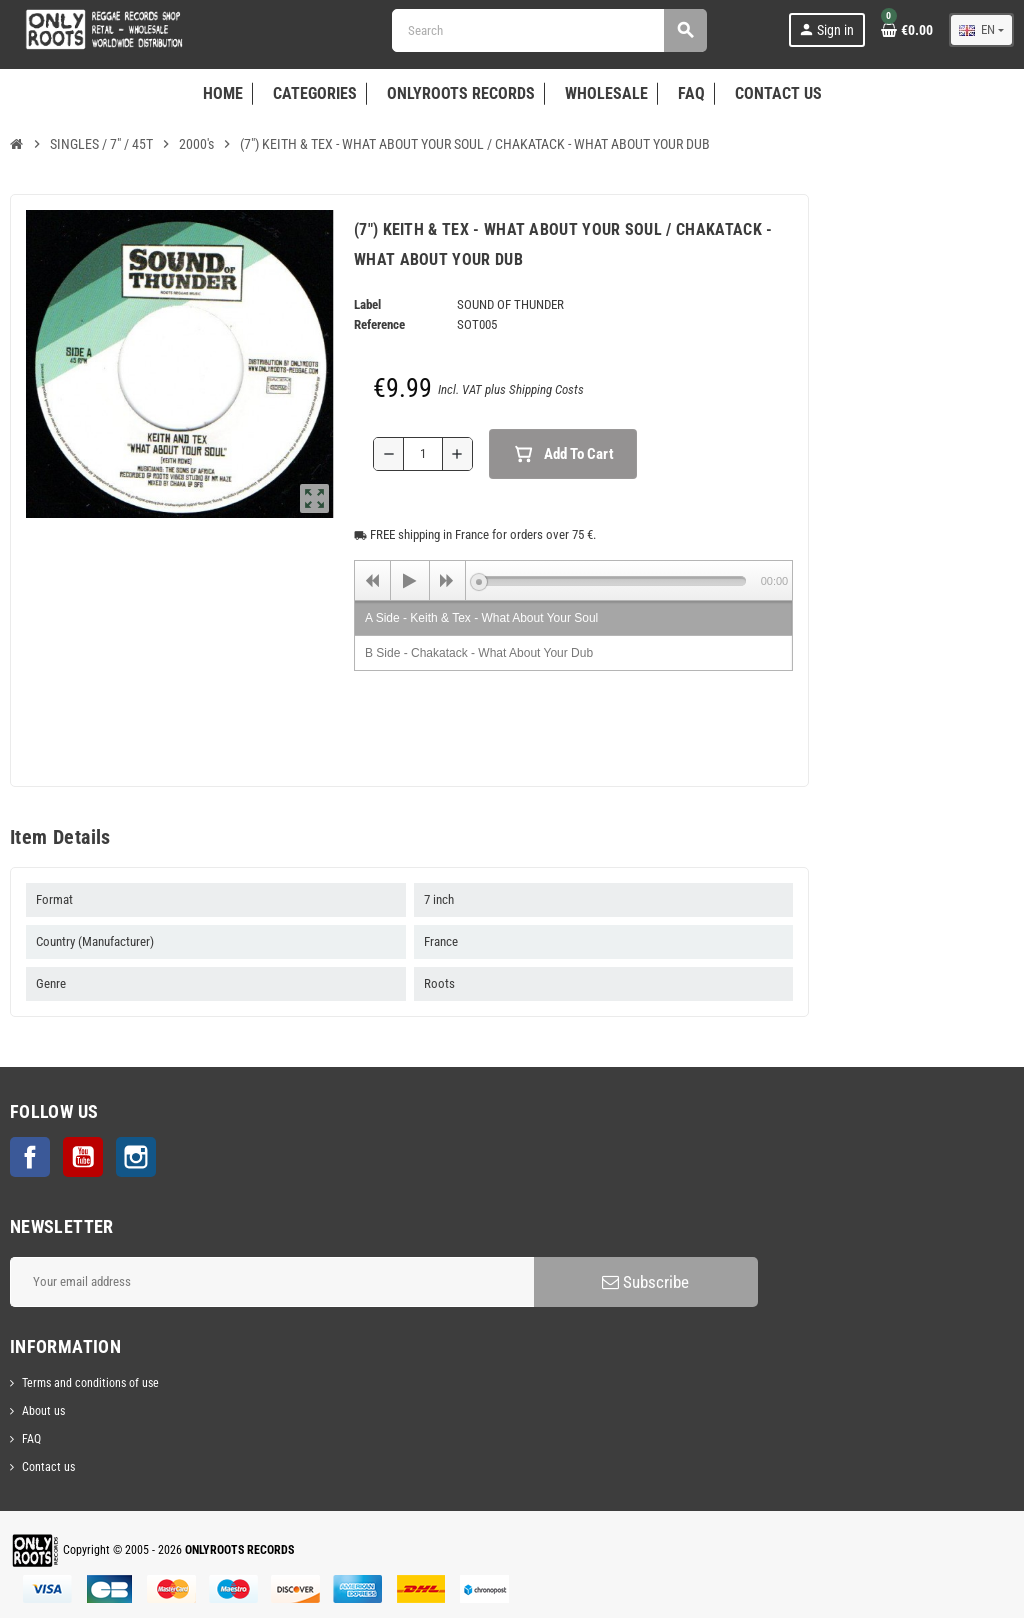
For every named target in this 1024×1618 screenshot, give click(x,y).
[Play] (410, 581)
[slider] (612, 581)
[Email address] (272, 1282)
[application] (573, 580)
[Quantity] (423, 454)
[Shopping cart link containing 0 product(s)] (907, 30)
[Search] (549, 30)
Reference (379, 324)
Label (367, 304)
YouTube (83, 1157)
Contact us (48, 1467)
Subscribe (645, 1282)
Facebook (30, 1157)
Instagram (136, 1157)
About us (43, 1411)
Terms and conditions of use (90, 1383)
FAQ (31, 1439)
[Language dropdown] (981, 30)
